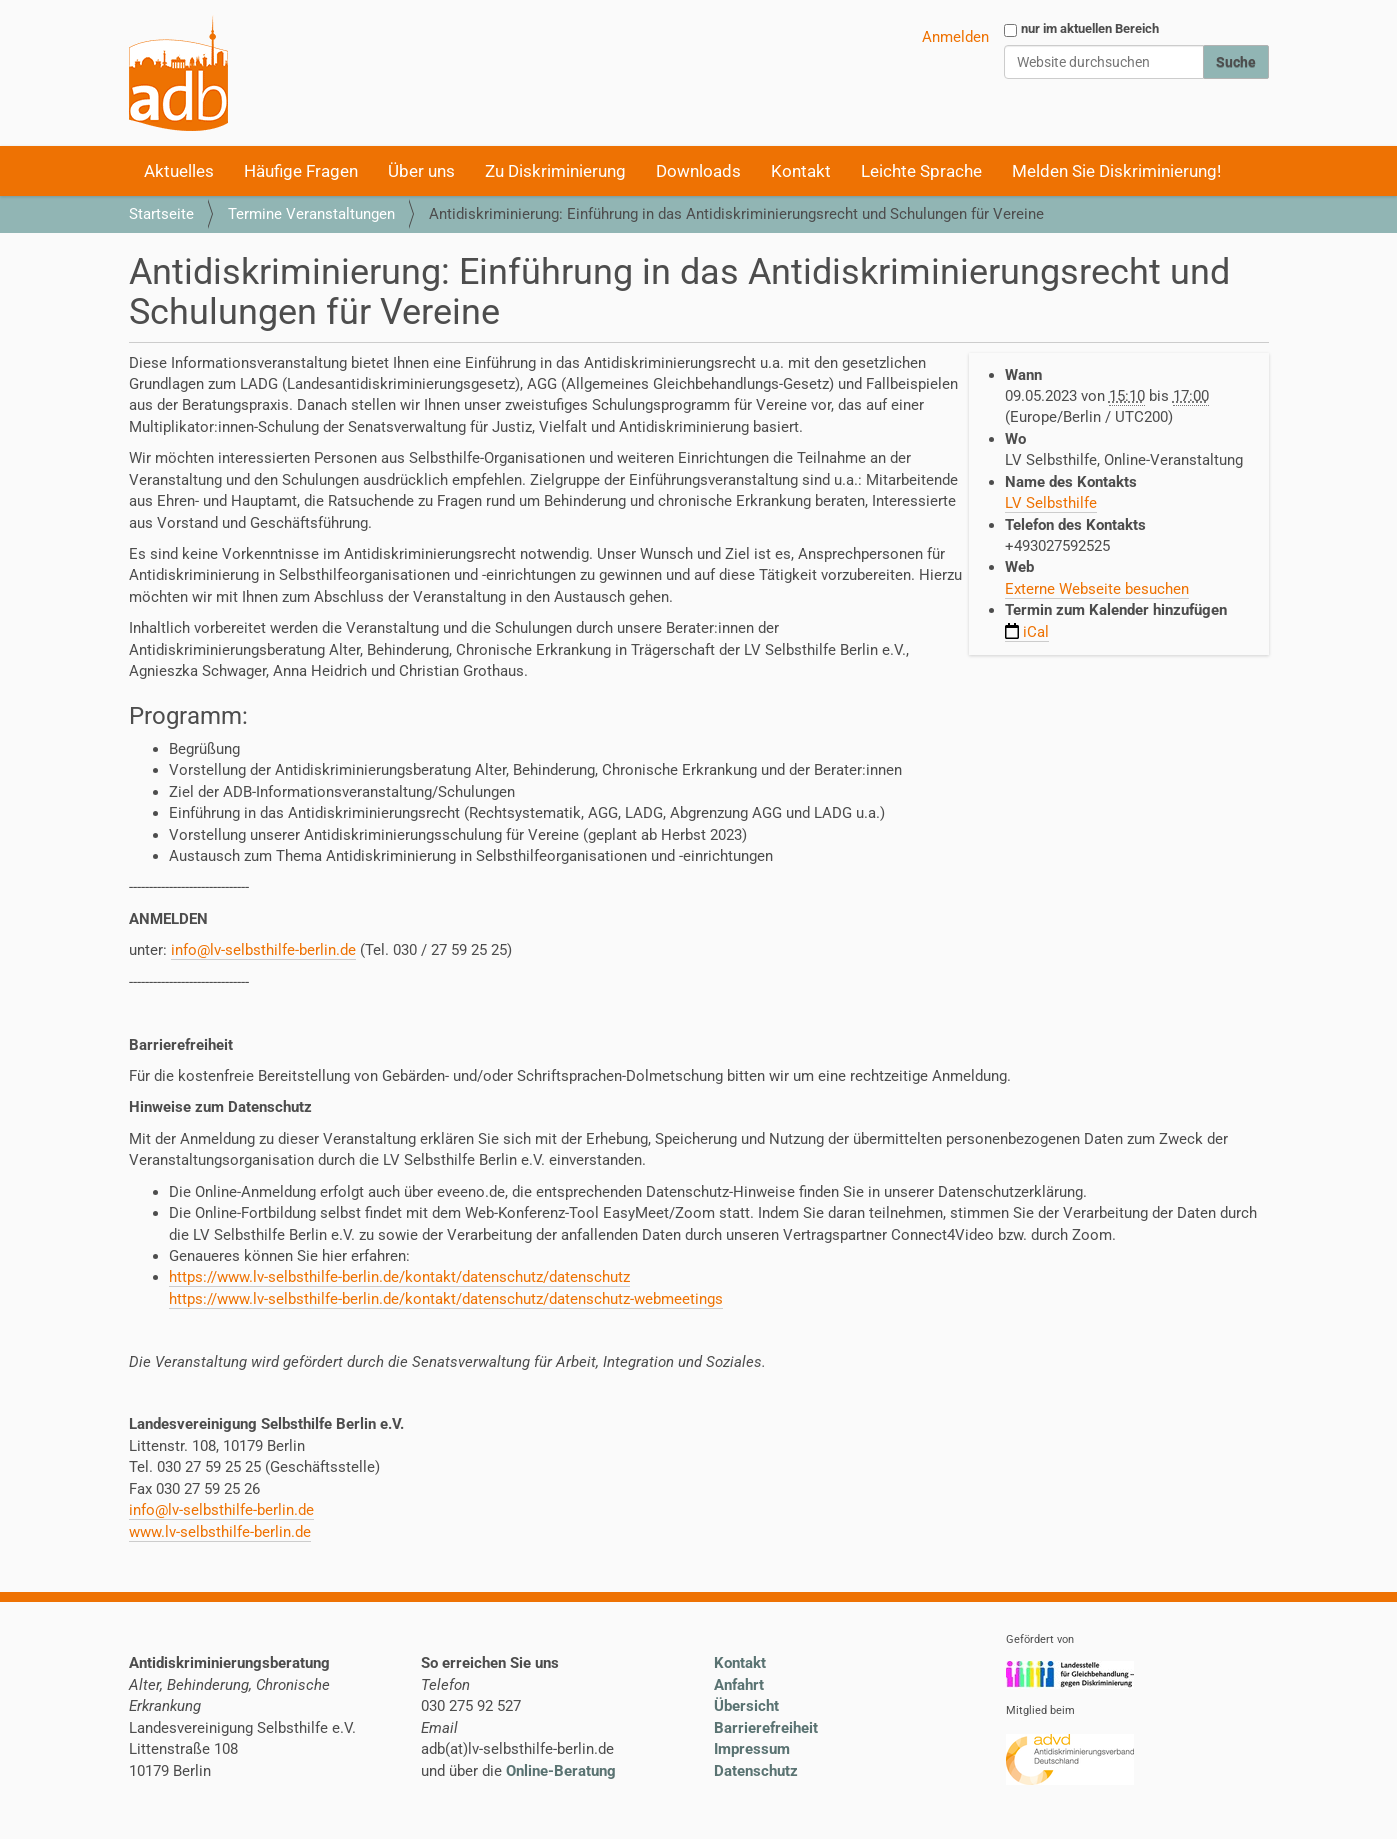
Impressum (752, 1749)
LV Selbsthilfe (1051, 503)
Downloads (698, 171)
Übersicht (746, 1706)
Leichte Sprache (921, 171)
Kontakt (801, 171)
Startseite (161, 214)
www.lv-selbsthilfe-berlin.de (220, 1532)
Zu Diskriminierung (555, 171)
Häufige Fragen (301, 171)
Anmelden (955, 37)
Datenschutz (756, 1771)
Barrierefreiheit (766, 1728)
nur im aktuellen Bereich (1090, 28)
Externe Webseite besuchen (1097, 589)
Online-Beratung (561, 1771)
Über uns (421, 171)
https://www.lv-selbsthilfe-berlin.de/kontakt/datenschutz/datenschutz (399, 1277)
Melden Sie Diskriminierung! (1116, 171)
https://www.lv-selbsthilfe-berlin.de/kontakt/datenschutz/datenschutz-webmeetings (446, 1299)
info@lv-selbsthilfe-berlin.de (263, 950)
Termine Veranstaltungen (311, 214)
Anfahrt (739, 1685)
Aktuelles (179, 171)
